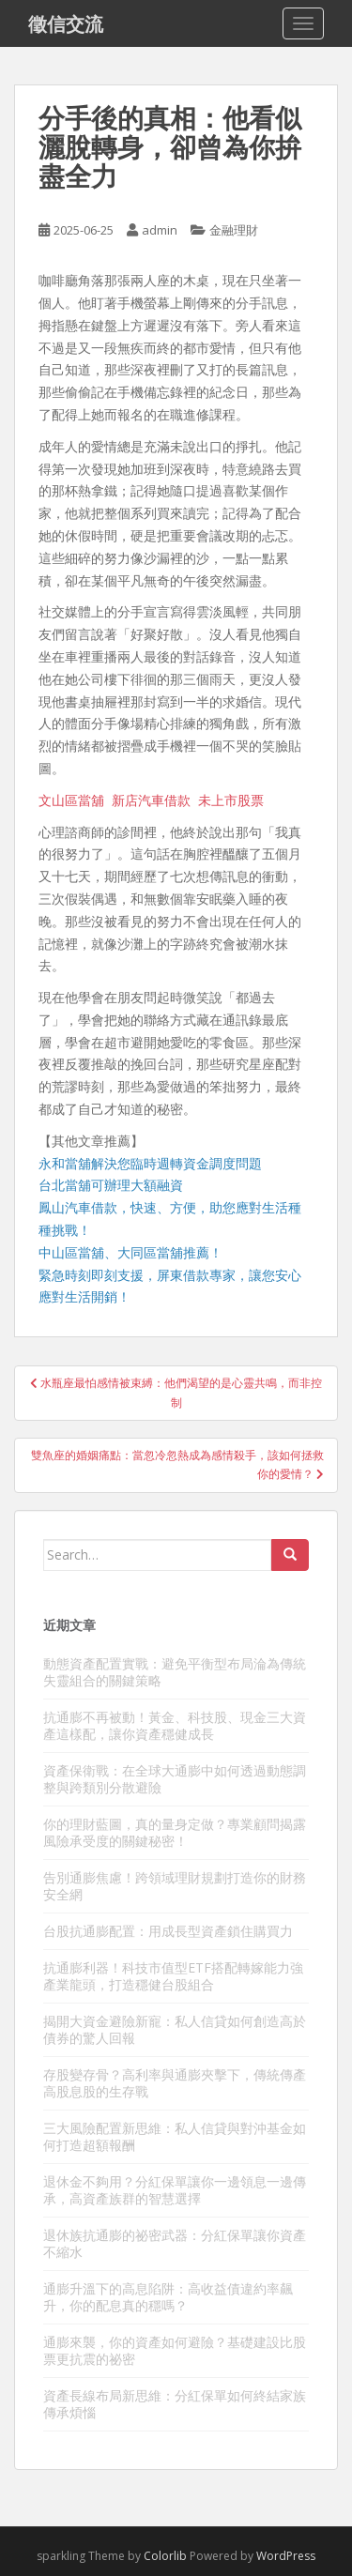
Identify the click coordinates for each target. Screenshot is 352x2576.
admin (159, 229)
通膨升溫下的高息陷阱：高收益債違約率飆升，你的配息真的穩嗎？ (168, 2296)
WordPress (285, 2556)
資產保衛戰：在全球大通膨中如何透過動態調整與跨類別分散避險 (174, 1778)
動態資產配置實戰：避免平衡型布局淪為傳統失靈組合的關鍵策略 (174, 1671)
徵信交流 (65, 23)
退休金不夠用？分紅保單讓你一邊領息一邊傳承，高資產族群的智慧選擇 (174, 2189)
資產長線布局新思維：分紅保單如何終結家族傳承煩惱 (174, 2403)
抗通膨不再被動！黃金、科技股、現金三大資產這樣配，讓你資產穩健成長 (174, 1725)
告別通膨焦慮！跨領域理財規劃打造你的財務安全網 (174, 1885)
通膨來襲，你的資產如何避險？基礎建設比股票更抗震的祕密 (174, 2350)
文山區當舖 (71, 800)
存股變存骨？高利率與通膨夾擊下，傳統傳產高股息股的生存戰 (174, 2082)
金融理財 (233, 229)
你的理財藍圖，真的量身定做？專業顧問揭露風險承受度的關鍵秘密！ (174, 1832)
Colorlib (165, 2556)
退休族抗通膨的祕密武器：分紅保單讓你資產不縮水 (174, 2243)
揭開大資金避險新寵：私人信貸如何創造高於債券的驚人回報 (174, 2029)
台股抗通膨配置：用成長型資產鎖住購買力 (168, 1931)
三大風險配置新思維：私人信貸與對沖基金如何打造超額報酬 (174, 2136)
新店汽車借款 (151, 800)
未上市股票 (231, 800)
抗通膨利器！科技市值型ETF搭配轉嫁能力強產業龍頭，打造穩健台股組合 (173, 1976)
